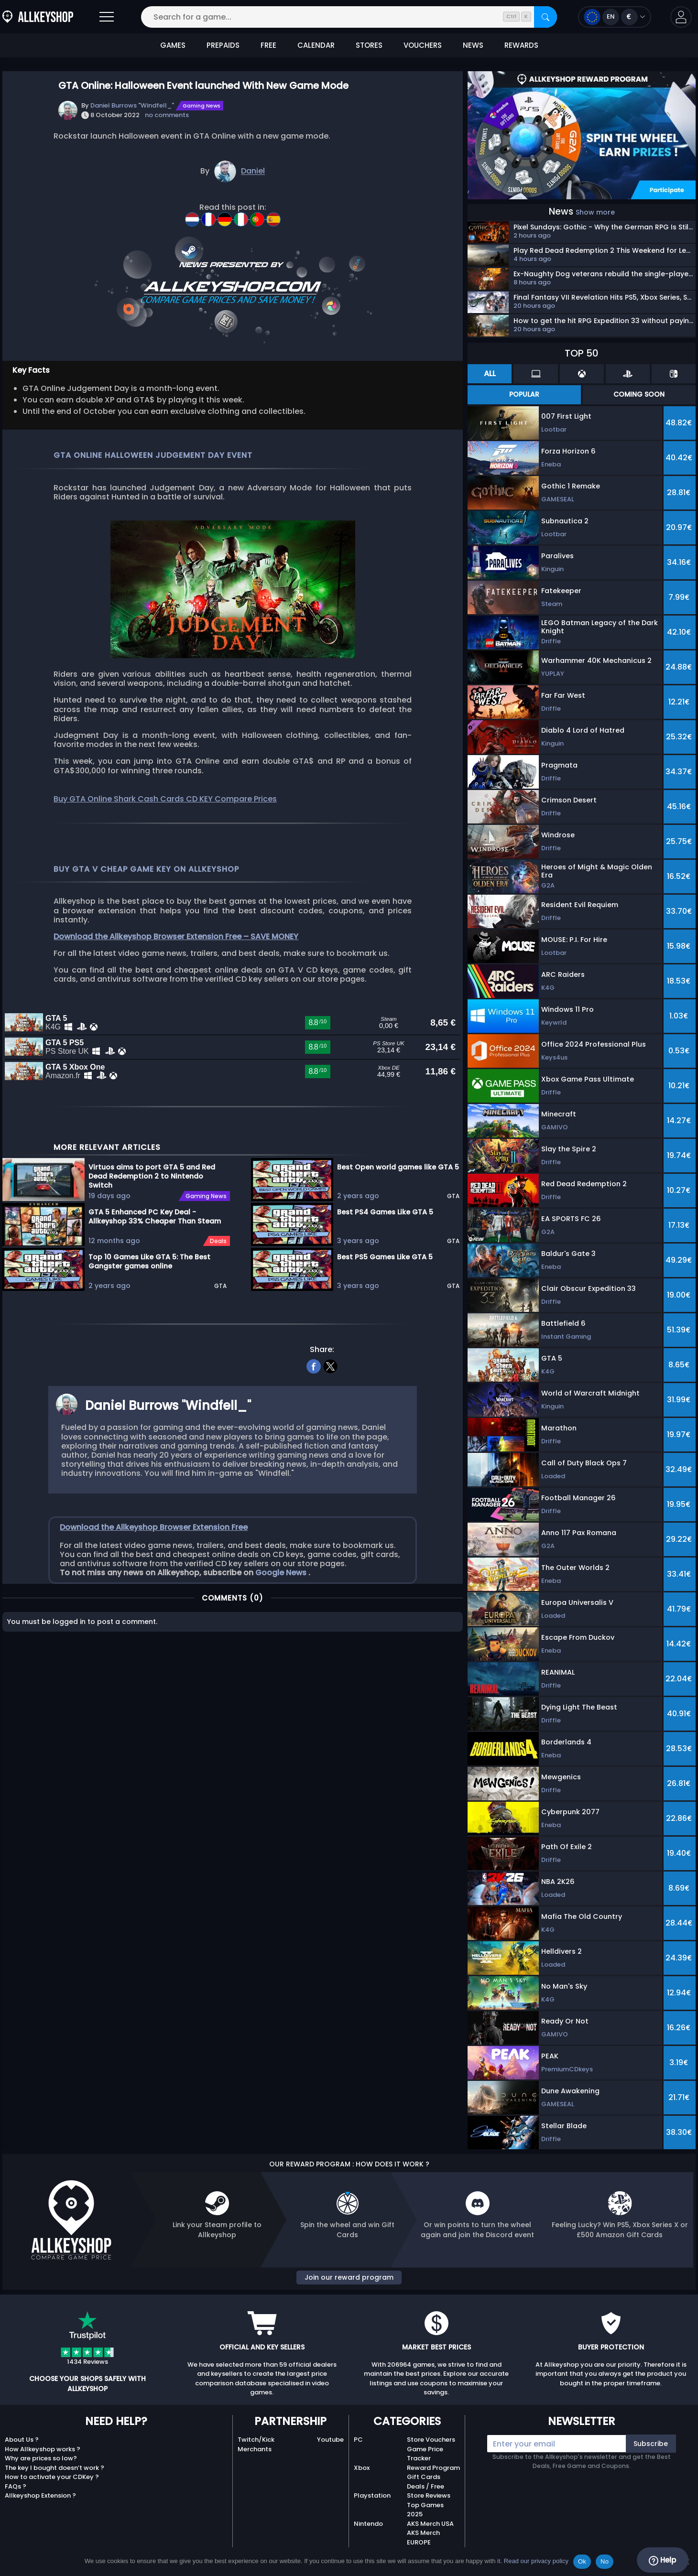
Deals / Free (425, 2486)
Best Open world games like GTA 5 (398, 1238)
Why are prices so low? (41, 2458)
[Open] (106, 17)
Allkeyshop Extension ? (40, 2495)
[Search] (545, 17)
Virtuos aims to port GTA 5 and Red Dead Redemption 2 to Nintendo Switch (151, 1246)
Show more (595, 212)
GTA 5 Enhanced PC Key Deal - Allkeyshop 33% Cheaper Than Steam (154, 1287)
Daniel (253, 171)
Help (662, 2560)
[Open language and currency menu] (614, 17)
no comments (167, 114)
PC (358, 2439)
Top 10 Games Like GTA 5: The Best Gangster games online (149, 1332)
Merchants (255, 2449)
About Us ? (22, 2439)
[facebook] (313, 1435)
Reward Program (433, 2467)
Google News (281, 1643)
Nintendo (368, 2523)
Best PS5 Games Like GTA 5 (385, 1327)
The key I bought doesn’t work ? (54, 2467)
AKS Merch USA (430, 2523)
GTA (220, 1357)
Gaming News (201, 105)
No (604, 2561)
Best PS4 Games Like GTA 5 (385, 1283)
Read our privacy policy (536, 2561)
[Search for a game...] (349, 17)
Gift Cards (423, 2476)
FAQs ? (15, 2486)
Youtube (330, 2439)
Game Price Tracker (425, 2454)
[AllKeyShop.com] (37, 17)
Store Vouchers (431, 2439)
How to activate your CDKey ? (52, 2476)
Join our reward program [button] (349, 2277)
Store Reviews (428, 2495)
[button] (681, 17)
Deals (218, 1312)
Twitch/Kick (256, 2439)
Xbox (362, 2467)
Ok (582, 2561)
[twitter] (330, 1435)
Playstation (372, 2495)
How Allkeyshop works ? (42, 2449)
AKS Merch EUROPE (423, 2537)
